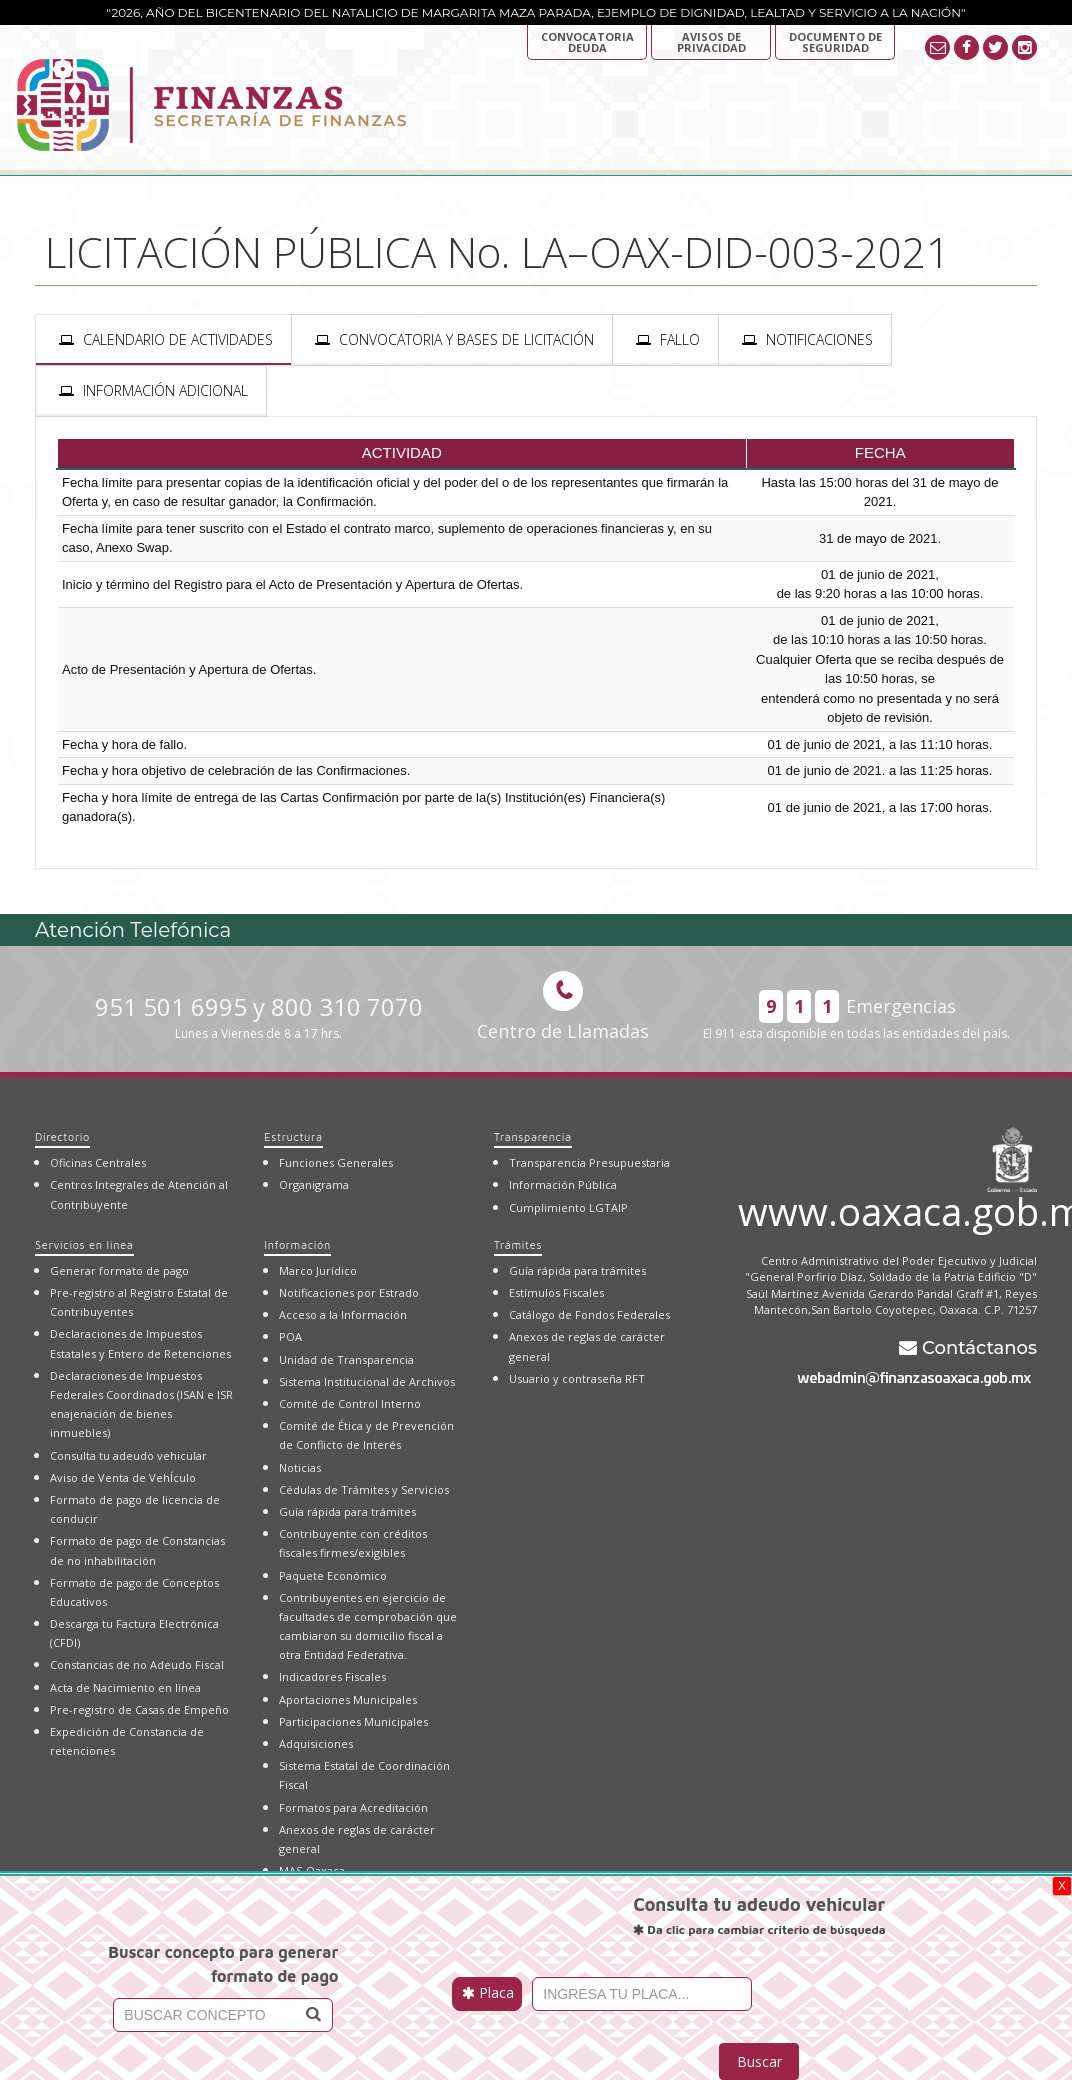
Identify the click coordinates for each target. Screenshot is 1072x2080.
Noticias (300, 1467)
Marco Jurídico (318, 1270)
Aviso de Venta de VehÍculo (123, 1477)
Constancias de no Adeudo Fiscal (137, 1664)
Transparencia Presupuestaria (589, 1162)
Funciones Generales (336, 1162)
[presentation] (163, 340)
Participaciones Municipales (353, 1721)
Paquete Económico (333, 1575)
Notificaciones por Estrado (349, 1292)
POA (290, 1336)
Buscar (759, 2061)
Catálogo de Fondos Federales (589, 1314)
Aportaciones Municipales (348, 1699)
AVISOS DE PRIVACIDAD (711, 42)
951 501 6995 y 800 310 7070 (259, 1016)
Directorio (62, 1136)
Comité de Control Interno (350, 1403)
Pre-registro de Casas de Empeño (139, 1709)
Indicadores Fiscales (332, 1676)
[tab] (163, 340)
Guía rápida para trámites (347, 1511)
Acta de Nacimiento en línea (125, 1687)
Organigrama (314, 1184)
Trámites (518, 1244)
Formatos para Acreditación (353, 1807)
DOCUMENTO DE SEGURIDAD (835, 42)
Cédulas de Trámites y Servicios (364, 1489)
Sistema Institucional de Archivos (367, 1381)
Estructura (293, 1136)
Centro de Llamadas (563, 1007)
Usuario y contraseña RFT (577, 1378)
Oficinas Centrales (98, 1162)
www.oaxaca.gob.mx (887, 1207)
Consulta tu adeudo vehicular (128, 1455)
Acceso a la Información (343, 1314)
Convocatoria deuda (587, 42)
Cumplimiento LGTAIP (568, 1207)
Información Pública (563, 1184)
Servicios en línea (84, 1244)
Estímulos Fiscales (556, 1292)
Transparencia (533, 1136)
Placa (488, 1992)
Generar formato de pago (119, 1270)
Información (297, 1244)
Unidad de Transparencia (346, 1359)
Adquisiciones (316, 1743)
